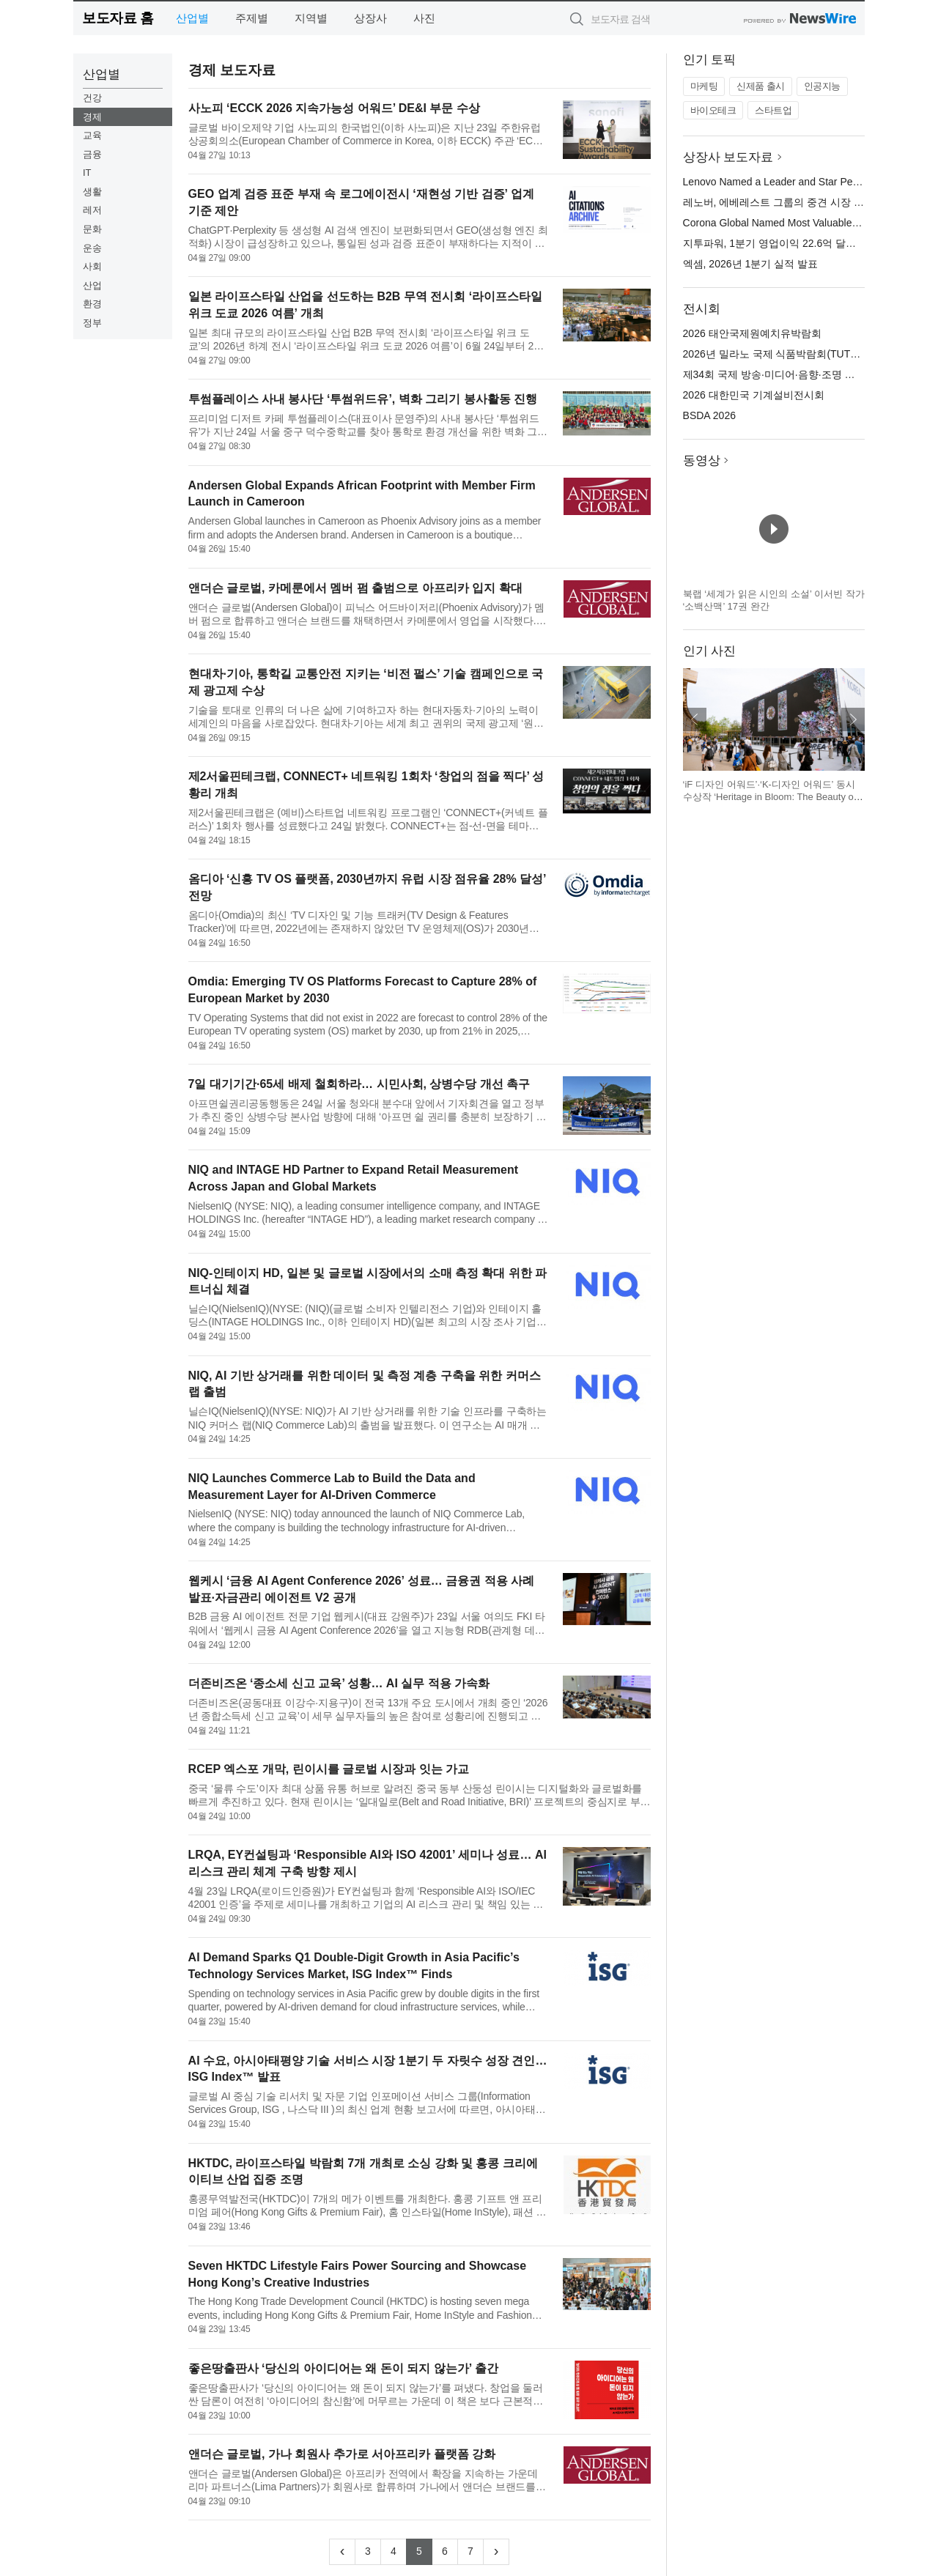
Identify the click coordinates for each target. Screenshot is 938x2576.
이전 (694, 719)
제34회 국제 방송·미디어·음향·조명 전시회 (779, 374)
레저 (92, 209)
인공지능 (822, 86)
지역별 (311, 18)
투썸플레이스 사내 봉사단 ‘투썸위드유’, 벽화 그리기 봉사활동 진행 (362, 399)
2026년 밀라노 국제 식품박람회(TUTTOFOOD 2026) (803, 354)
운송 (92, 248)
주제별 (251, 18)
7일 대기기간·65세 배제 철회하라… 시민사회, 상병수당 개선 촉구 (359, 1084)
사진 (424, 18)
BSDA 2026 (709, 415)
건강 (92, 97)
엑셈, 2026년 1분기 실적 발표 (750, 264)
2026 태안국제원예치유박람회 (752, 333)
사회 (92, 266)
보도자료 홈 (117, 18)
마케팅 (704, 86)
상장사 (370, 18)
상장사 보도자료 (728, 157)
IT (87, 172)
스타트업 (773, 110)
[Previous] (342, 2552)
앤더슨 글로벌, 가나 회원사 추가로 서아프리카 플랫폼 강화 (342, 2454)
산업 (92, 285)
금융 (92, 154)
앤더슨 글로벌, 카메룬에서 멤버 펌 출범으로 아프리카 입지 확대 (355, 588)
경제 (92, 116)
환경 (92, 303)
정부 (92, 322)
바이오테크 (713, 110)
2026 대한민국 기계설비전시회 (753, 395)
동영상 (701, 460)
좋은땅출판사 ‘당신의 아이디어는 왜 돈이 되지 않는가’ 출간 (343, 2368)
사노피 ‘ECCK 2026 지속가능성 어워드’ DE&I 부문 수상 (334, 108)
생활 (92, 191)
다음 (853, 719)
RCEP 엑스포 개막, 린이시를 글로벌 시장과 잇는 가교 (329, 1769)
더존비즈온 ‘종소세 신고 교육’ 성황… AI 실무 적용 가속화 (339, 1683)
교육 (92, 135)
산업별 (192, 18)
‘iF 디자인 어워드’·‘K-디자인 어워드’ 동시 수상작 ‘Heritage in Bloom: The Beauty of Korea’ (770, 797)
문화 (92, 228)
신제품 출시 (760, 86)
